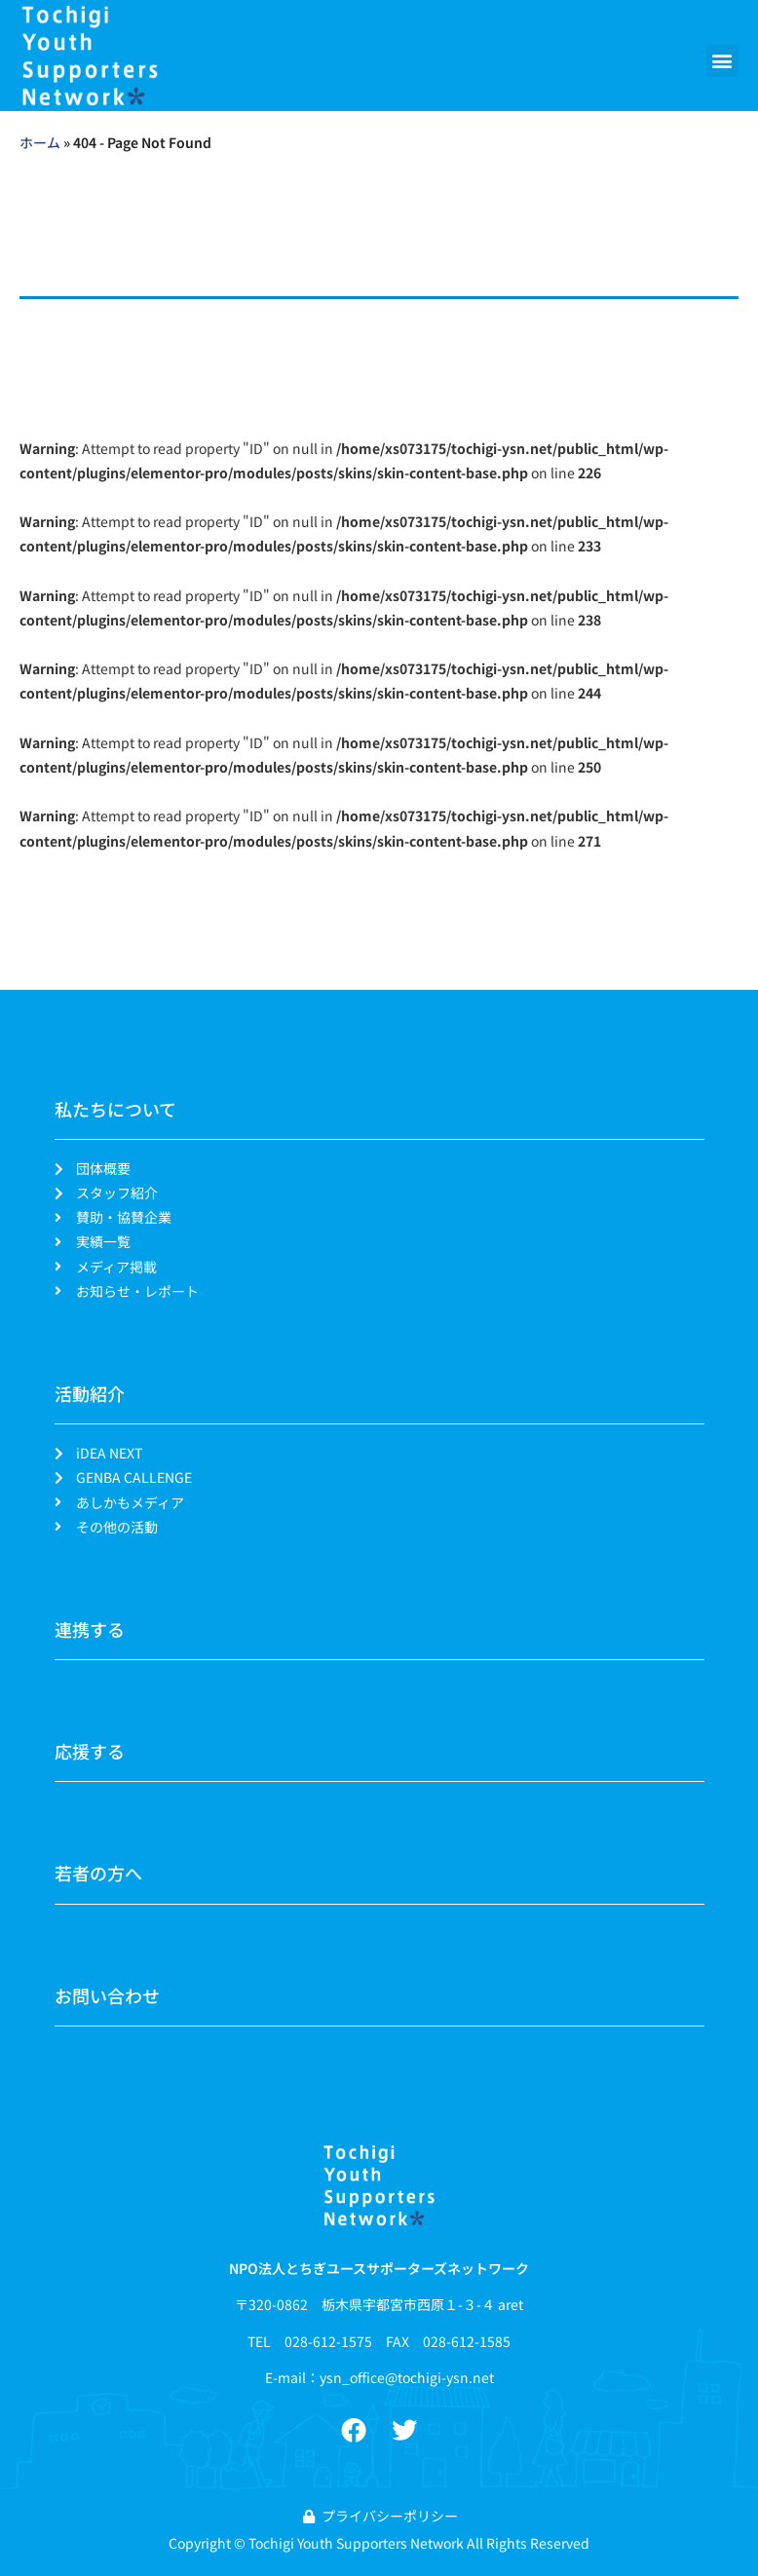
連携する (90, 1629)
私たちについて (115, 1108)
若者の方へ (98, 1872)
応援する (90, 1750)
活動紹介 (90, 1393)
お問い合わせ (107, 1995)
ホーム (39, 142)
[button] (722, 61)
